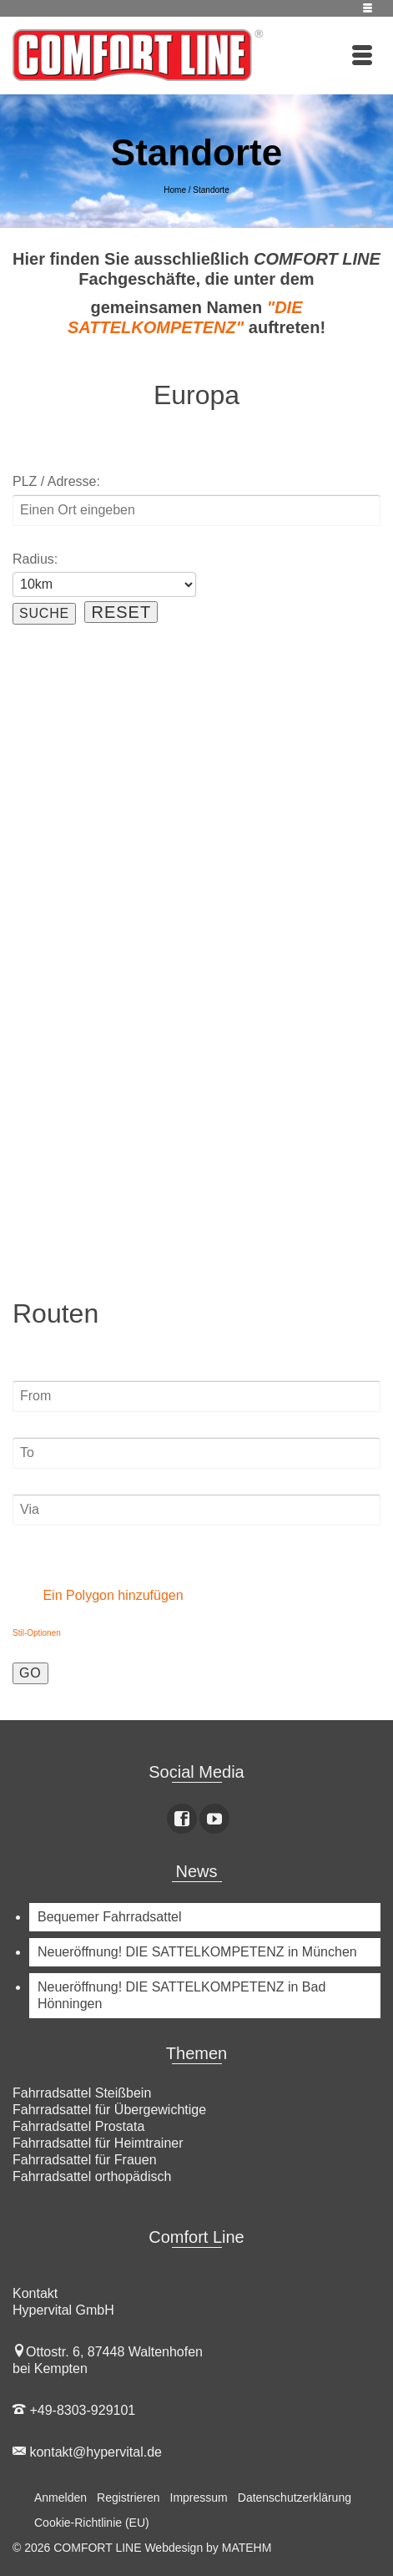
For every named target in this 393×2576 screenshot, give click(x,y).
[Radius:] (104, 584)
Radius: (35, 559)
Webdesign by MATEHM (207, 2547)
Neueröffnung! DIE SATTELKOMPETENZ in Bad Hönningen (181, 1995)
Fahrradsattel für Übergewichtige (109, 2110)
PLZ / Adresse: (56, 481)
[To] (196, 1453)
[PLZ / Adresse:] (196, 510)
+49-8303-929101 (74, 2410)
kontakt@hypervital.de (87, 2452)
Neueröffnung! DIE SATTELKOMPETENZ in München (197, 1952)
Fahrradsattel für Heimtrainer (98, 2143)
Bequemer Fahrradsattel (110, 1917)
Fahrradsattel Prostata (78, 2126)
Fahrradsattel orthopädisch (92, 2176)
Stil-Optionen (37, 1632)
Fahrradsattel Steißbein (82, 2093)
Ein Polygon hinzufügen (101, 1595)
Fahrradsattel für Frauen (85, 2160)
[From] (196, 1396)
